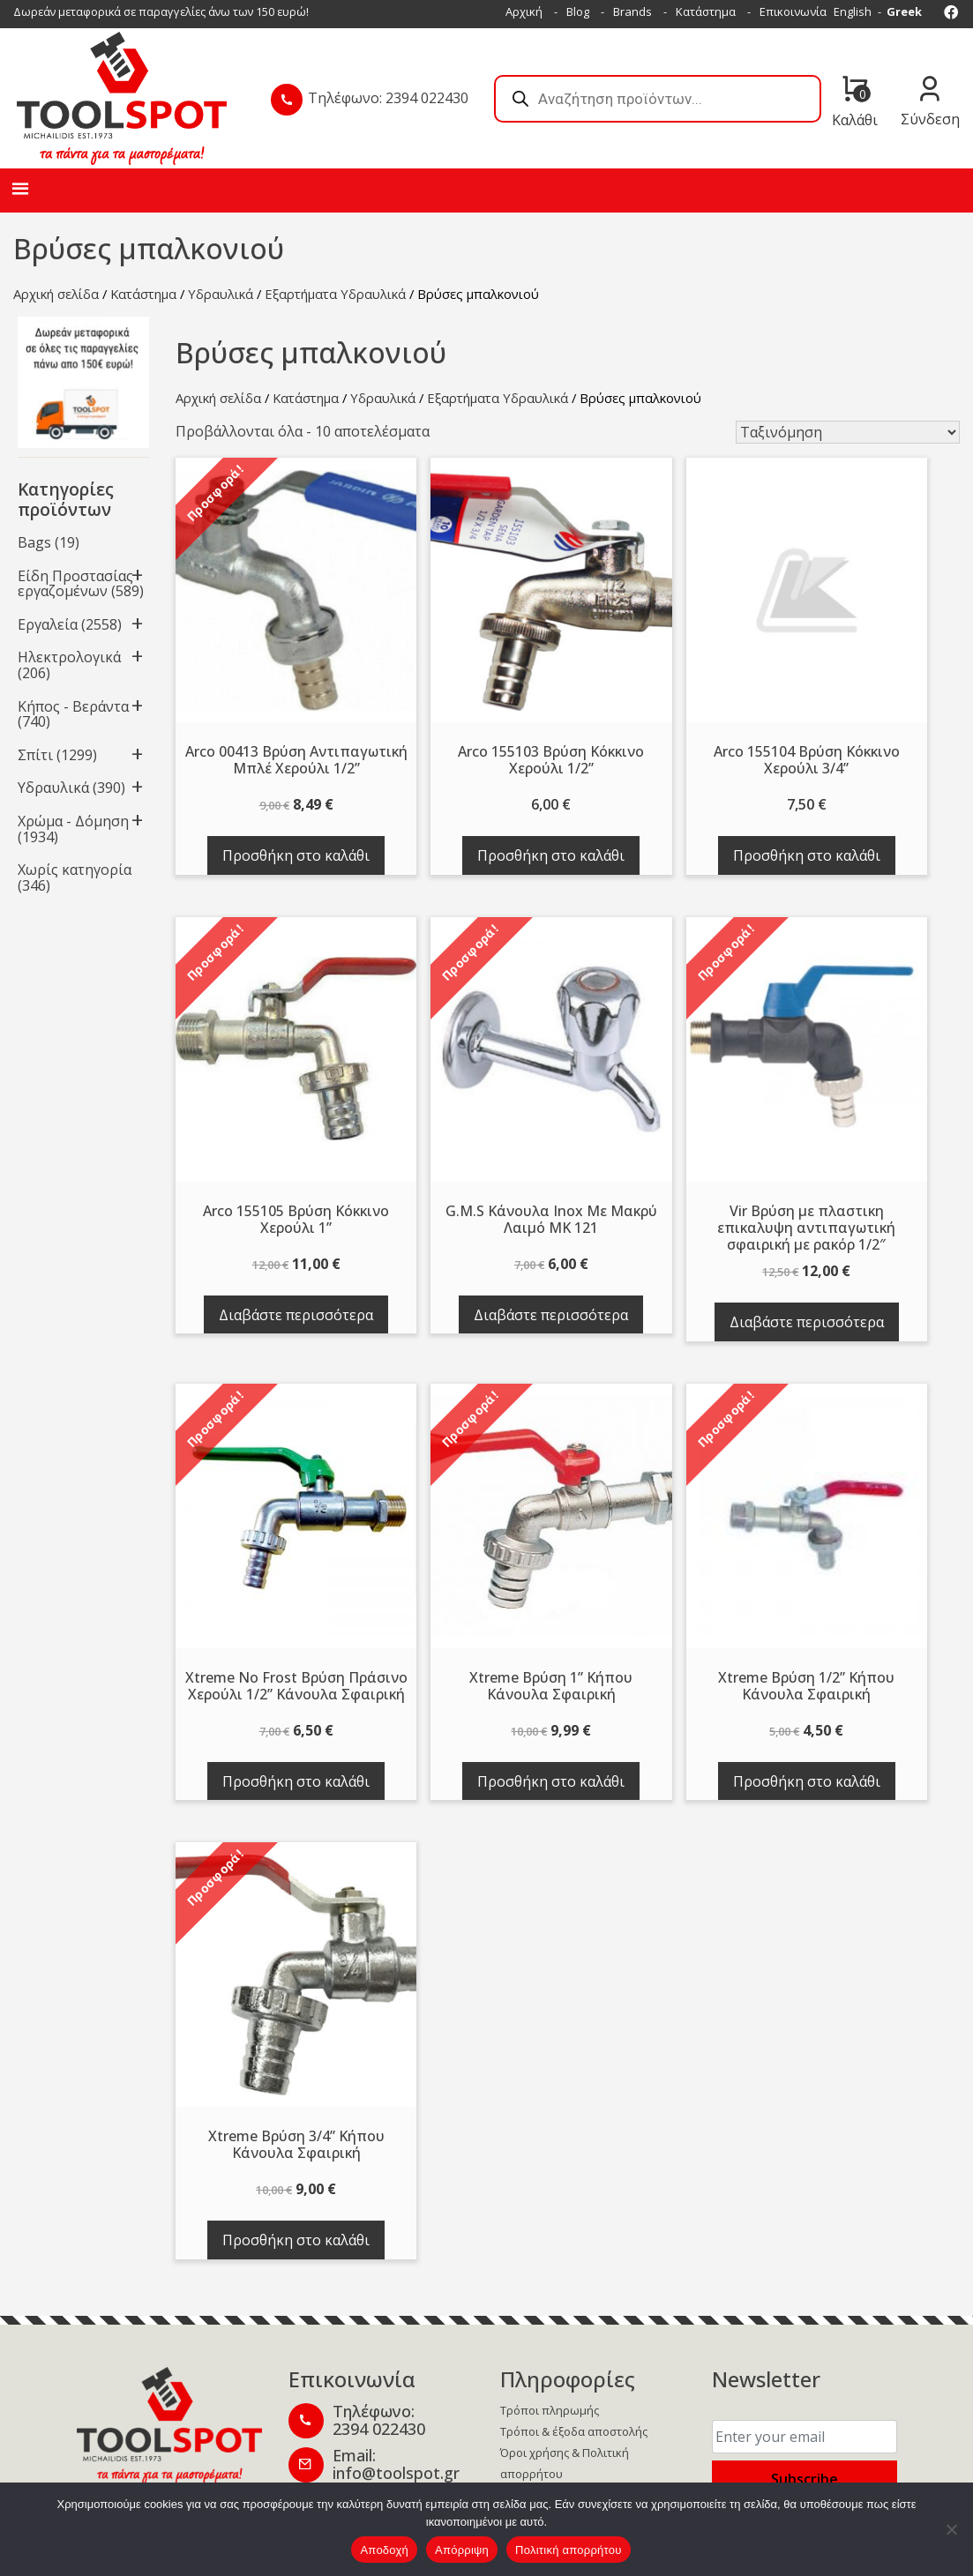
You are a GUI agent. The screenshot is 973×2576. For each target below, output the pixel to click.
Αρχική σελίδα (56, 293)
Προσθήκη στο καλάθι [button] (296, 855)
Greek (904, 11)
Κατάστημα (706, 11)
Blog (577, 11)
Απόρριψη (462, 2550)
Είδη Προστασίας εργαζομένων (75, 583)
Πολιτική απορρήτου (568, 2550)
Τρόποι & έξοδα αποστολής (573, 2431)
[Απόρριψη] (951, 2529)
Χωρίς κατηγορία (74, 869)
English (853, 11)
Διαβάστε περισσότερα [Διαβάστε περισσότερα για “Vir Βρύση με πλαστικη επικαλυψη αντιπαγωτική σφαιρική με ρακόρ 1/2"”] (807, 1322)
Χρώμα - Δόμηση (73, 821)
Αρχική (524, 11)
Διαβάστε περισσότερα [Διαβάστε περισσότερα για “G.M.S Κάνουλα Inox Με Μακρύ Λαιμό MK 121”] (551, 1315)
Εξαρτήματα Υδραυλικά (335, 293)
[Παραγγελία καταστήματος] (848, 432)
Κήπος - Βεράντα (73, 706)
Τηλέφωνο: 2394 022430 (388, 98)
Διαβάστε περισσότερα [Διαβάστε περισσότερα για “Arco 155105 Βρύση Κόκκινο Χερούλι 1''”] (296, 1315)
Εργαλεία (48, 624)
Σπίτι (35, 755)
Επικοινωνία (793, 11)
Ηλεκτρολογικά (69, 657)
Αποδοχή (384, 2550)
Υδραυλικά (220, 293)
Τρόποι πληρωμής (549, 2410)
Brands (632, 11)
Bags (34, 542)
